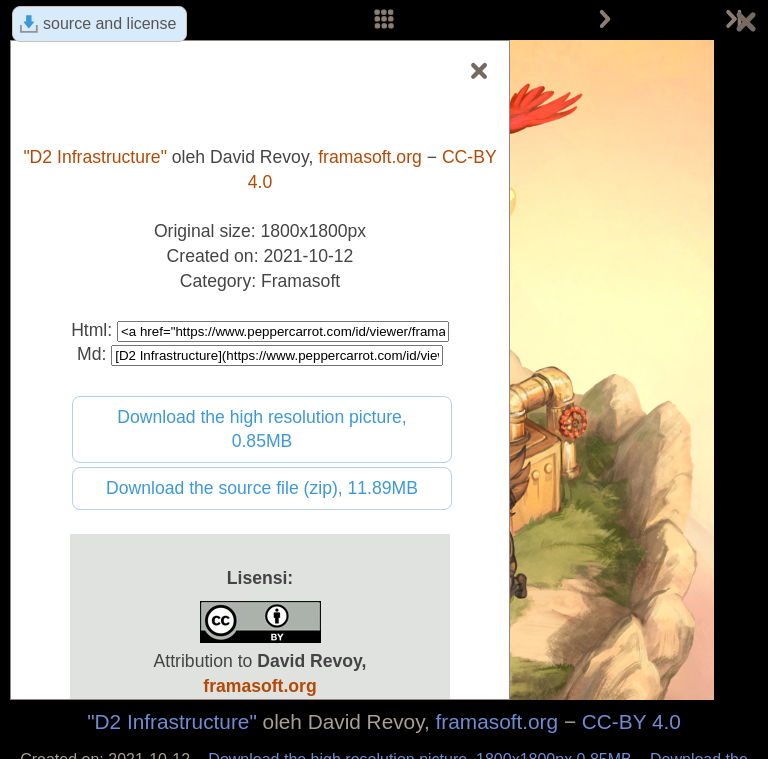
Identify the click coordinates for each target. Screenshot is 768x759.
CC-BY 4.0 (631, 721)
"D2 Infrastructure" (172, 721)
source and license (109, 23)
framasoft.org (497, 721)
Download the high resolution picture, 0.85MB (262, 429)
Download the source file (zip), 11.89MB (262, 488)
